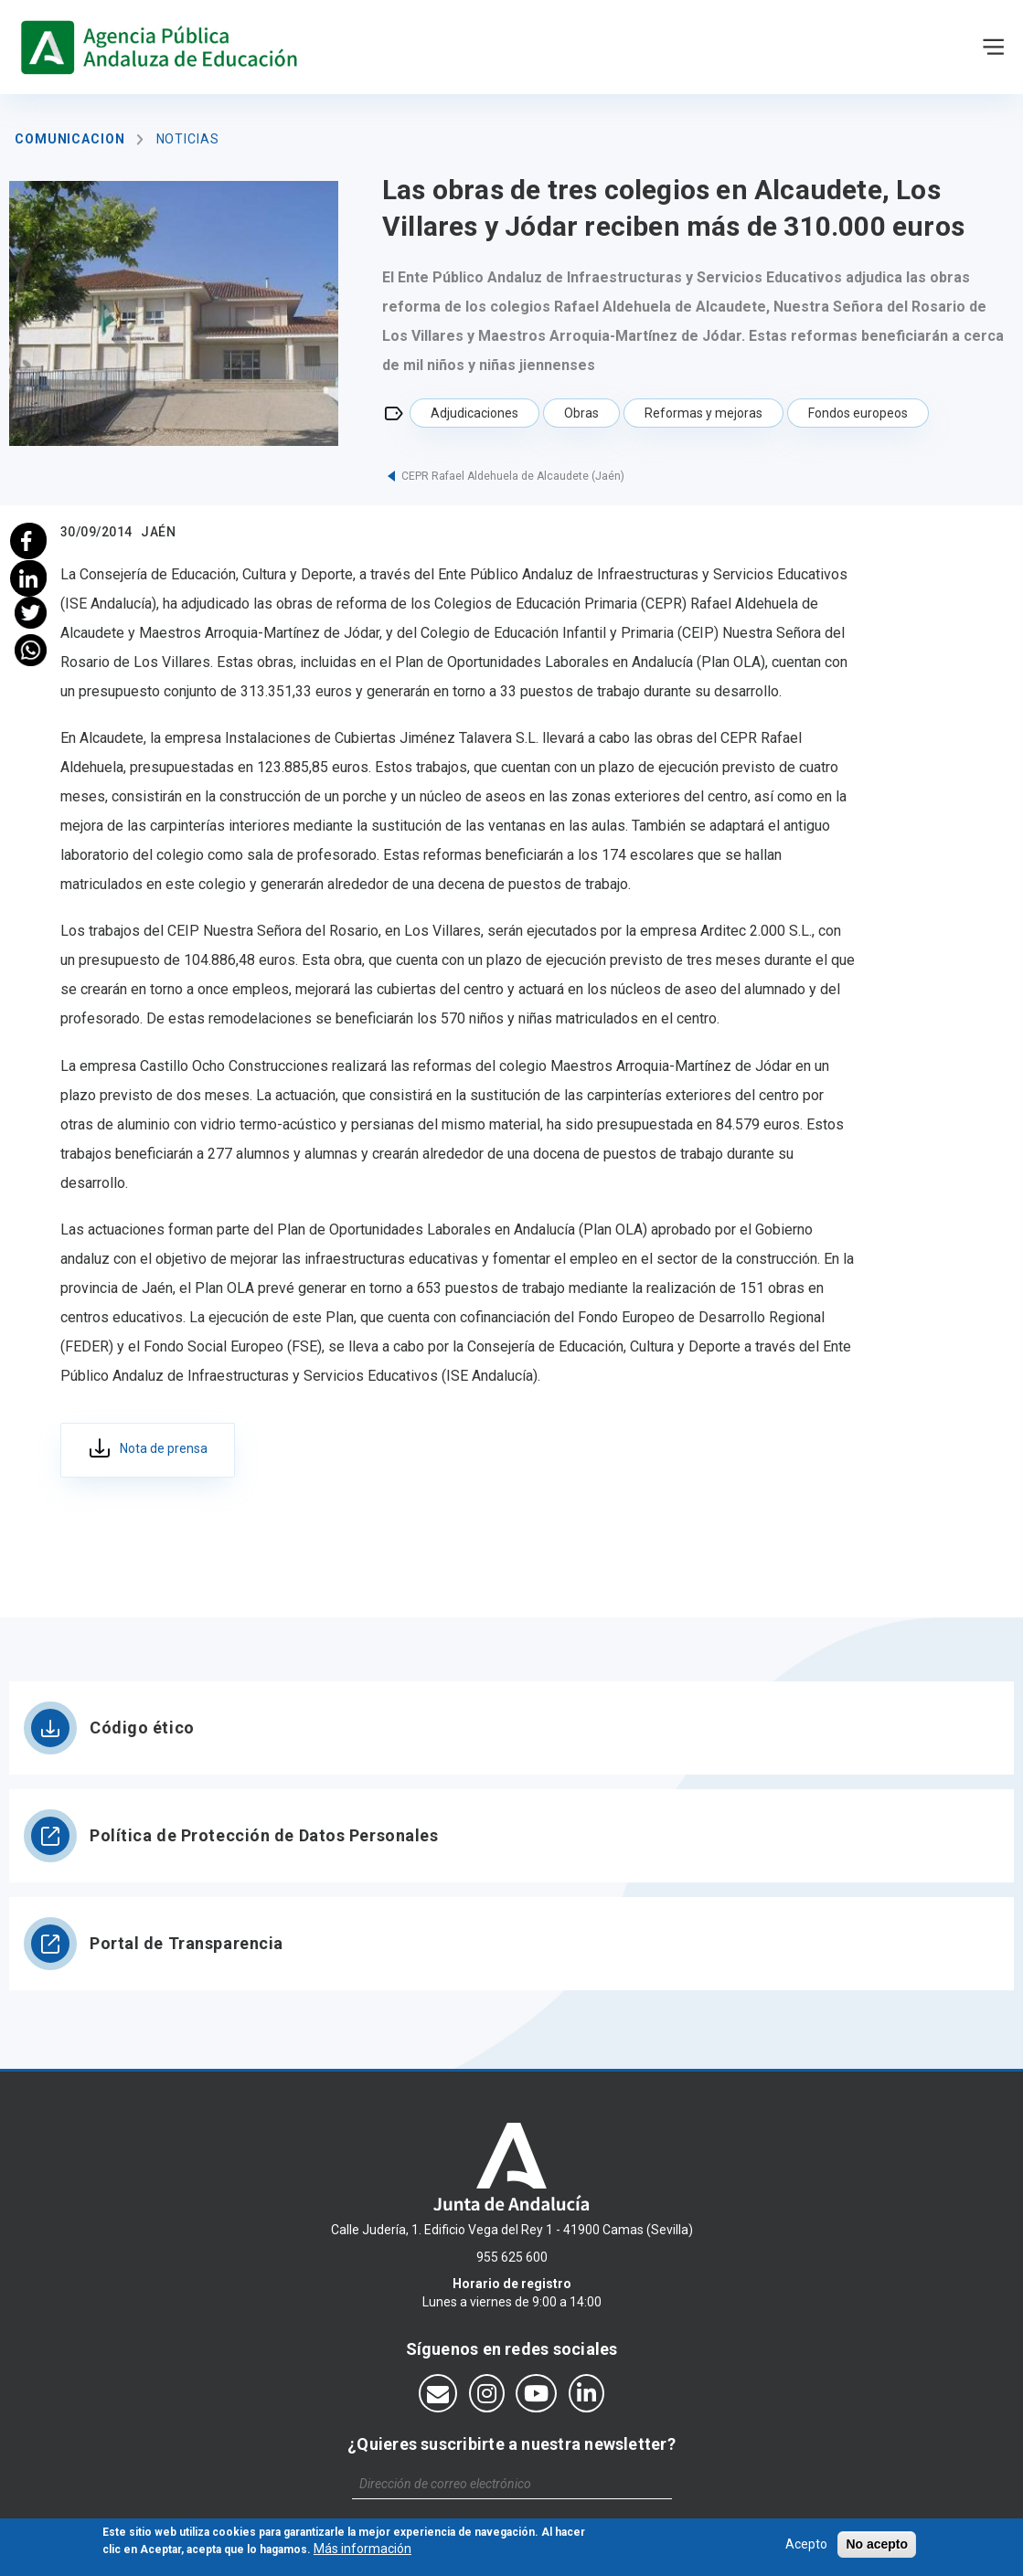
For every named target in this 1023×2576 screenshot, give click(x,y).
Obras (581, 413)
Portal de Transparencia (186, 1943)
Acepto (806, 2547)
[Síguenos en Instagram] (487, 2393)
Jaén (158, 532)
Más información (362, 2552)
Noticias (187, 139)
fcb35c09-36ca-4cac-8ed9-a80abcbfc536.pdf (147, 1450)
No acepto (877, 2547)
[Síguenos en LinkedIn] (586, 2393)
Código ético (142, 1727)
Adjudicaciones (474, 413)
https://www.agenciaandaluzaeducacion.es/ (163, 47)
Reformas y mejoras (703, 413)
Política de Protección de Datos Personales (264, 1835)
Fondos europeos (858, 413)
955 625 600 (512, 2257)
